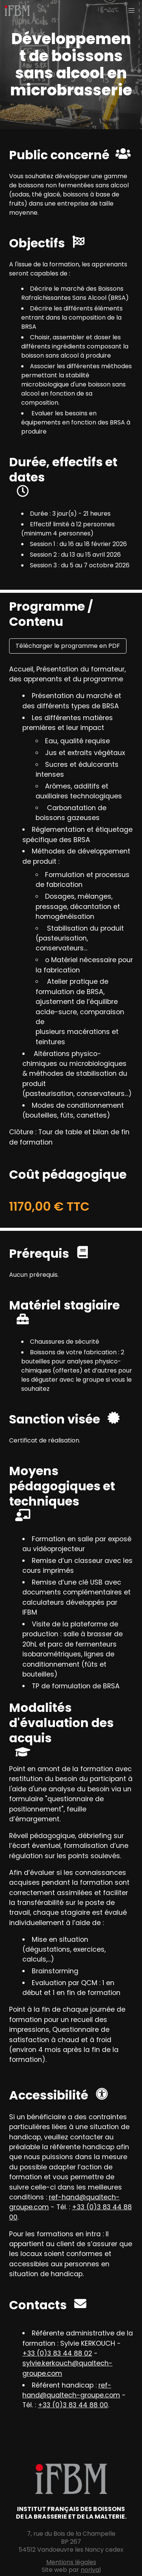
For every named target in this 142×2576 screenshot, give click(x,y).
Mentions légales (71, 2562)
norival (91, 2569)
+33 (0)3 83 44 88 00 (73, 2405)
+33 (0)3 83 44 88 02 (57, 2353)
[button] (131, 10)
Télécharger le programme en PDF (68, 645)
